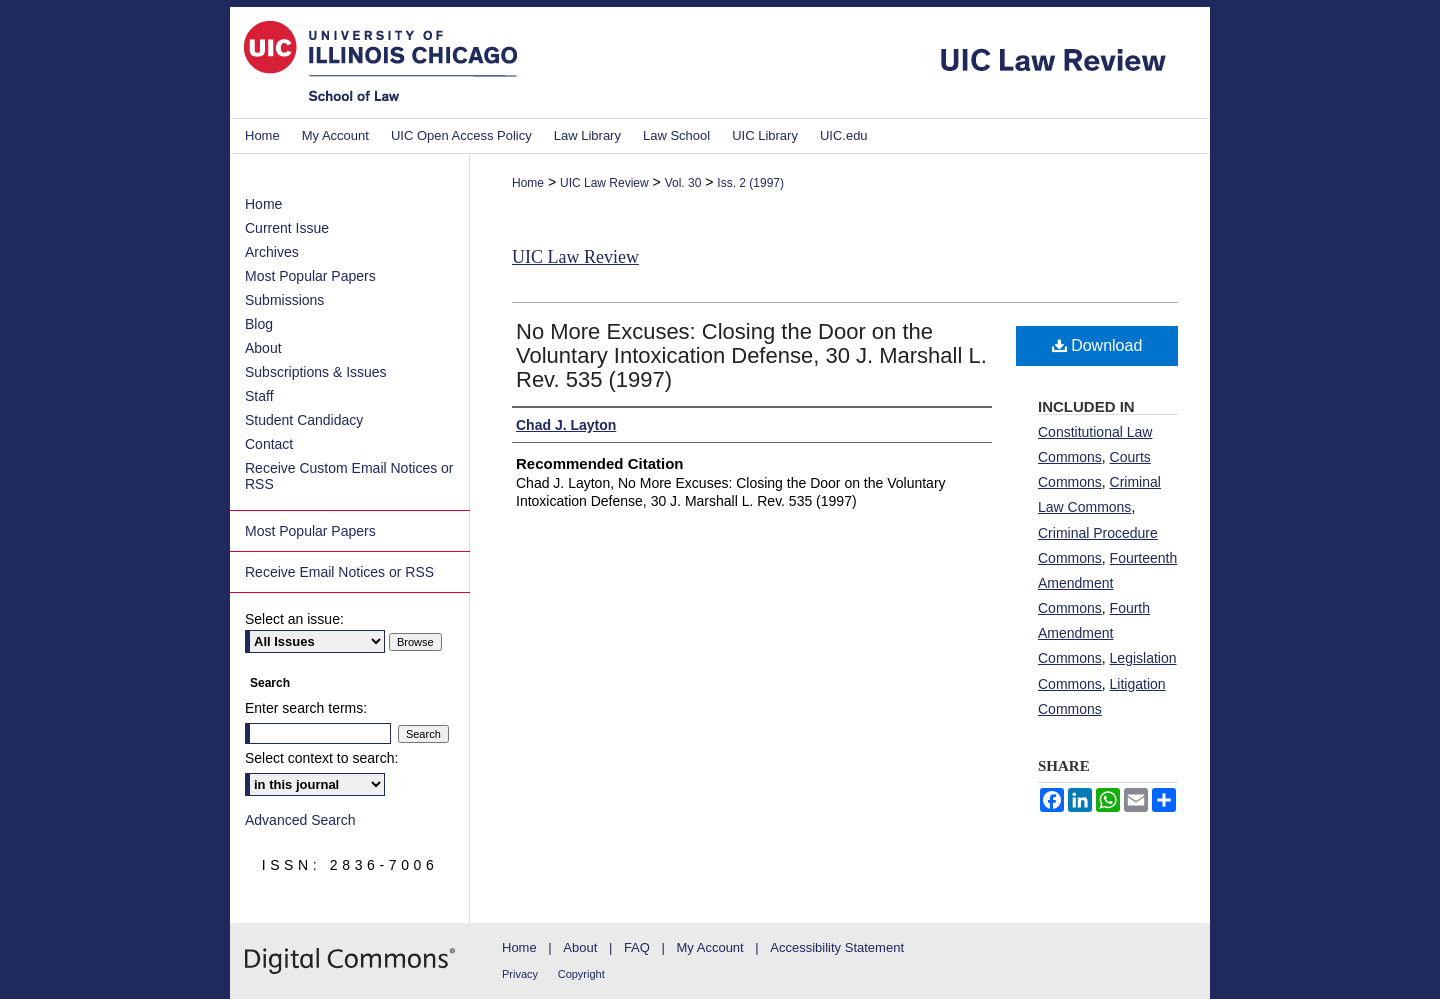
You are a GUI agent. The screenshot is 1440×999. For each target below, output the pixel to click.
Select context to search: (321, 758)
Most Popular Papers (310, 276)
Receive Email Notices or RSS (339, 572)
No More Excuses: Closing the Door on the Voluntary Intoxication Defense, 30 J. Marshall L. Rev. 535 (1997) (751, 355)
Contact (269, 444)
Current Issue (287, 228)
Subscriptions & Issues (316, 372)
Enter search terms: (306, 708)
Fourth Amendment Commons (1094, 633)
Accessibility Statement (837, 947)
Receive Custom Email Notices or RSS (349, 476)
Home (528, 183)
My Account (710, 947)
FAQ (637, 947)
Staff (259, 396)
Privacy (520, 974)
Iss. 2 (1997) (750, 183)
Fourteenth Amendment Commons (1107, 583)
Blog (259, 324)
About (263, 348)
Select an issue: (294, 619)
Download (1097, 345)
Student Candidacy (304, 420)
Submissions (284, 300)
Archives (272, 252)
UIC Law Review (604, 183)
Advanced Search (300, 820)
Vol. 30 (683, 183)
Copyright (581, 974)
